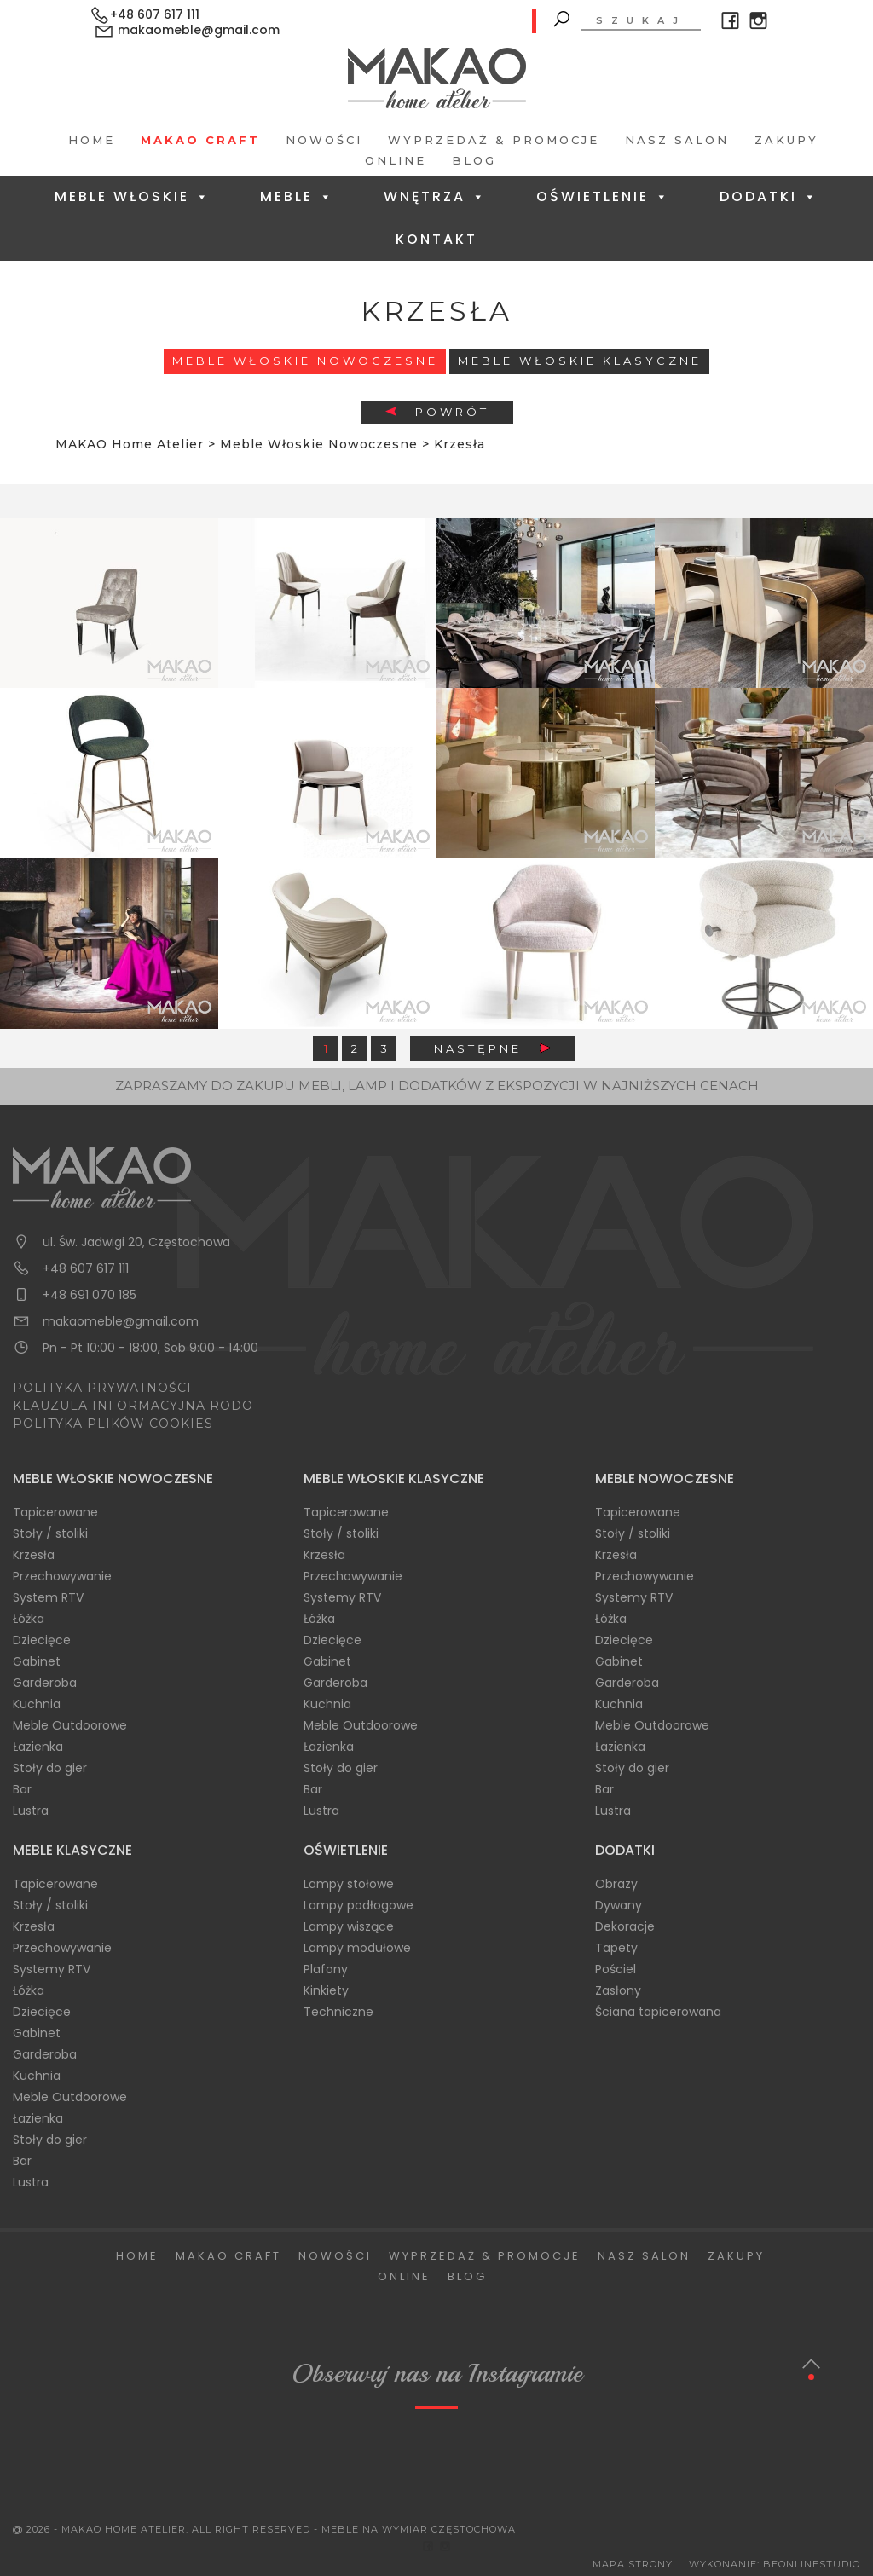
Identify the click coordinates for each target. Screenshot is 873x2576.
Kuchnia (37, 1704)
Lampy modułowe (357, 1947)
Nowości (324, 140)
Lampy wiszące (349, 1926)
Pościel (615, 1969)
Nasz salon (677, 140)
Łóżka (28, 1618)
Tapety (616, 1947)
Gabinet (37, 1661)
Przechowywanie (62, 1576)
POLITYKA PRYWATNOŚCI (102, 1387)
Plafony (326, 1969)
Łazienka (38, 1746)
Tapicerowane (55, 1512)
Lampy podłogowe (358, 1905)
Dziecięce (42, 1640)
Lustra (31, 1810)
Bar (22, 1789)
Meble (297, 196)
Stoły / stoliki (50, 1533)
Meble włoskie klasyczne (580, 360)
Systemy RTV (342, 1597)
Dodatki (769, 196)
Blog (474, 160)
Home (91, 140)
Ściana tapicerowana (658, 2011)
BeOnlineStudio (811, 2564)
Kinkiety (326, 1990)
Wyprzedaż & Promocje (493, 140)
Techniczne (338, 2011)
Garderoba (45, 1682)
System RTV (48, 1597)
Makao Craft (200, 140)
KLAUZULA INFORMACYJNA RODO (133, 1405)
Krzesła (34, 1554)
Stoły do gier (50, 1767)
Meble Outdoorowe (70, 1725)
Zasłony (618, 1990)
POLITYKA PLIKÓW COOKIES (113, 1423)
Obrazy (616, 1883)
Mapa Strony (633, 2564)
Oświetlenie (603, 196)
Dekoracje (625, 1926)
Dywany (618, 1905)
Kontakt (436, 239)
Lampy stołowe (349, 1883)
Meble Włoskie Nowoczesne (305, 360)
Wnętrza (435, 196)
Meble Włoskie (133, 196)
